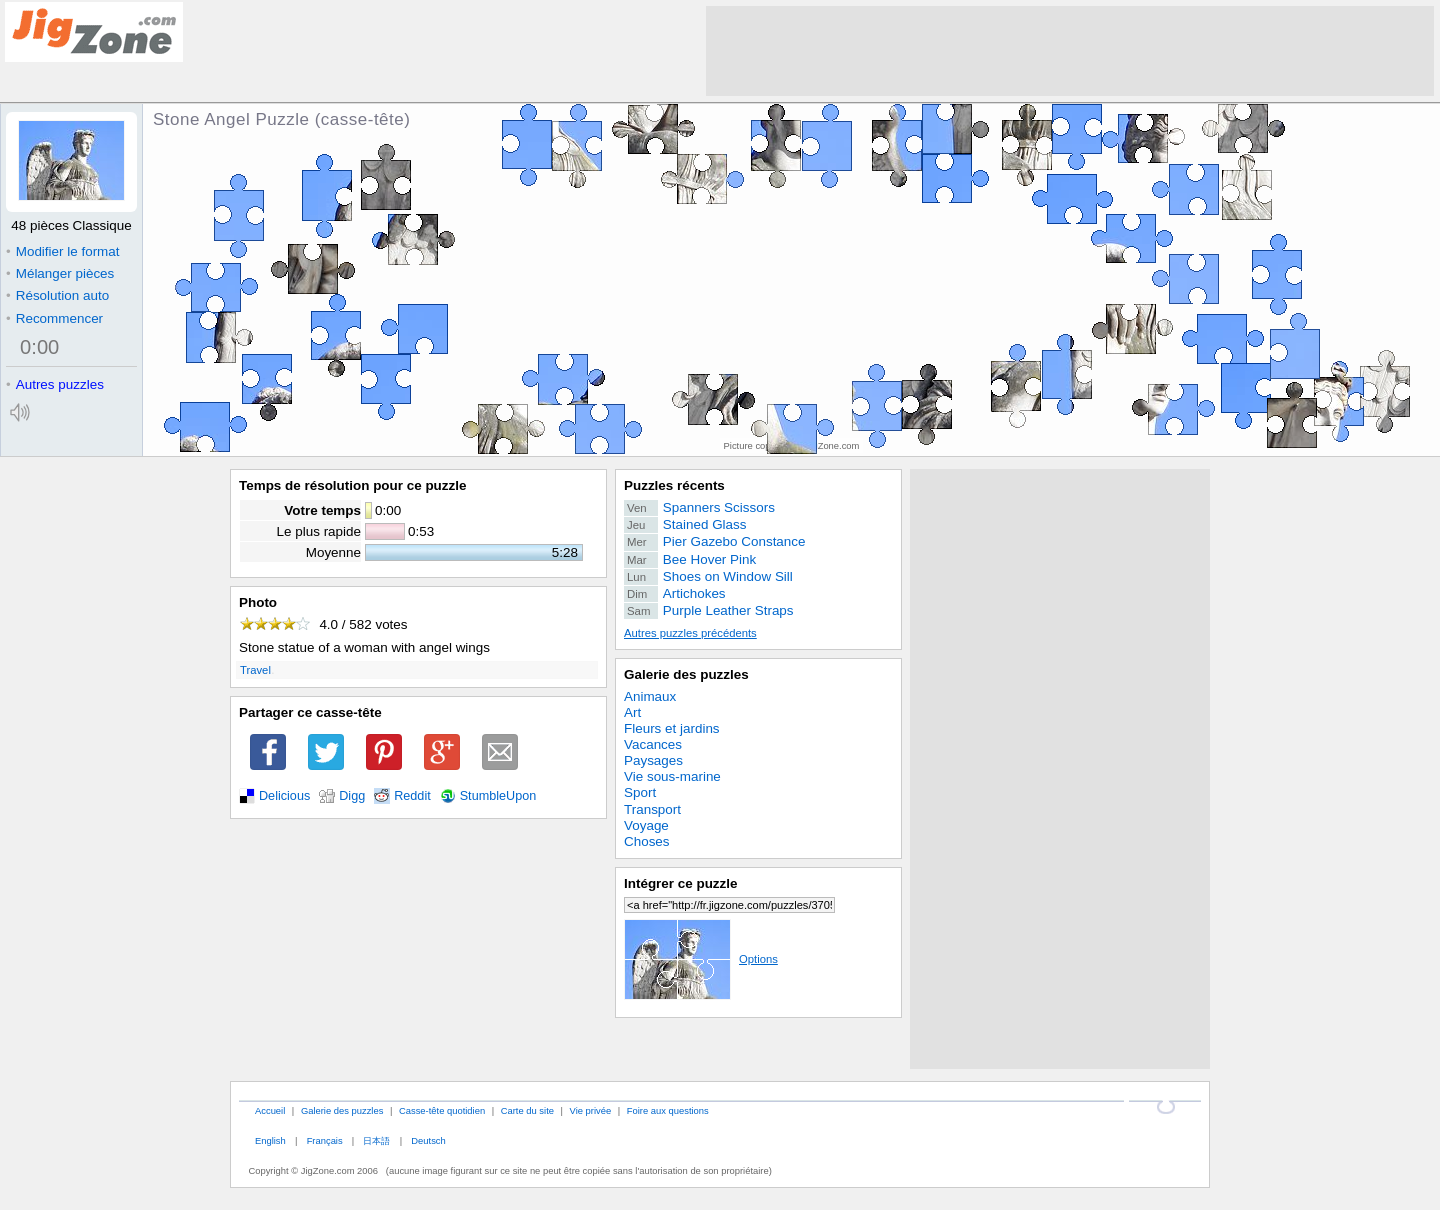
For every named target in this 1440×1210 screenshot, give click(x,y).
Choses (647, 841)
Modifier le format (63, 251)
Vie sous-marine (672, 776)
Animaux (650, 696)
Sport (640, 792)
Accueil (270, 1110)
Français (325, 1140)
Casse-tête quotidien (442, 1110)
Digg (352, 796)
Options (701, 959)
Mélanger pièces (60, 273)
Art (632, 712)
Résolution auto (57, 295)
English (270, 1140)
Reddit (412, 796)
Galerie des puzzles (686, 674)
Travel (255, 670)
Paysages (653, 760)
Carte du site (527, 1110)
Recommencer (54, 318)
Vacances (653, 744)
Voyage (646, 825)
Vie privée (591, 1110)
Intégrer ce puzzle (681, 883)
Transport (652, 809)
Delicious (284, 796)
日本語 (376, 1140)
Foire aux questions (668, 1110)
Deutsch (428, 1140)
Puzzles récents (674, 485)
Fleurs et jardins (672, 728)
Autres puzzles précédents (690, 633)
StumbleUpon (498, 796)
